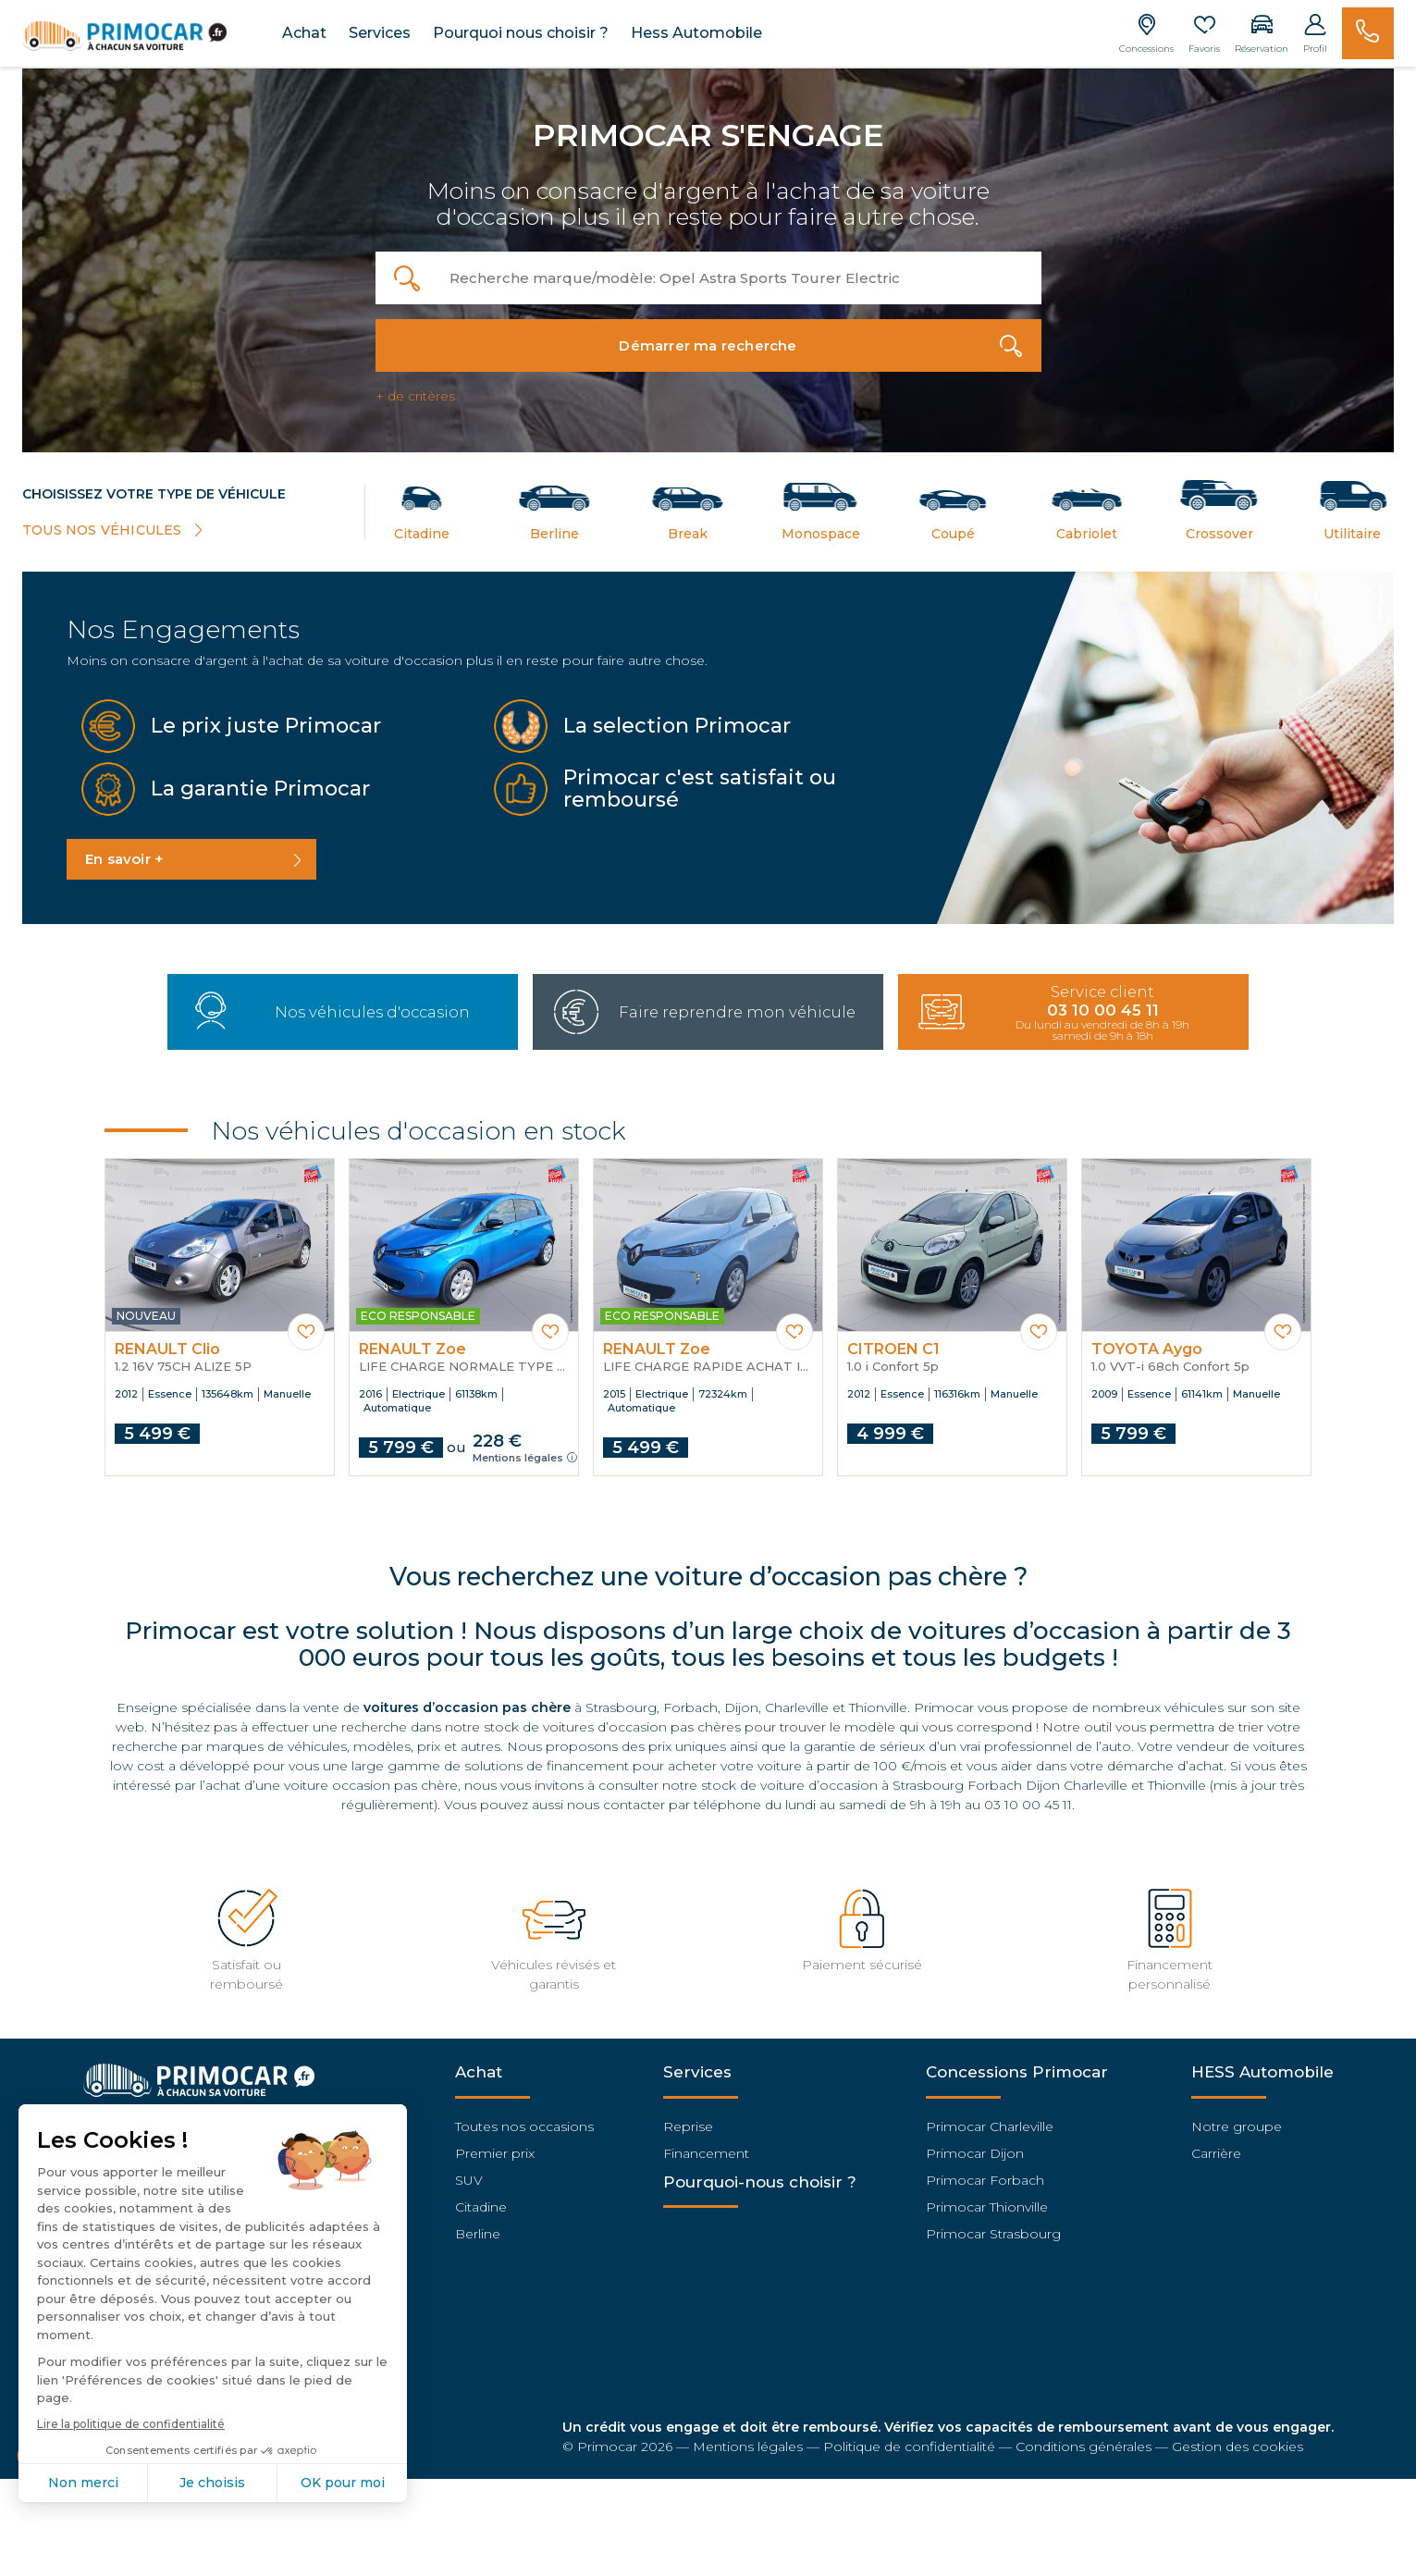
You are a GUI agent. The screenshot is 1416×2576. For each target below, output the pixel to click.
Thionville (878, 1701)
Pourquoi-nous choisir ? (759, 2174)
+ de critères (415, 391)
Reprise (688, 2119)
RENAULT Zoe (412, 1342)
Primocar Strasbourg (993, 2226)
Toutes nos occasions (524, 2119)
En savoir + (124, 854)
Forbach (690, 1701)
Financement (706, 2146)
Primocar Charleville (989, 2119)
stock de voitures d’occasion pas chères (612, 1720)
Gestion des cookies (1237, 2439)
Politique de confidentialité (909, 2439)
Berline (477, 2226)
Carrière (1216, 2146)
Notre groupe (1236, 2119)
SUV (469, 2172)
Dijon (741, 1701)
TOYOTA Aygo (1146, 1342)
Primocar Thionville (987, 2199)
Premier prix (495, 2146)
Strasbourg (621, 1701)
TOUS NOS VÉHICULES (113, 528)
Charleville (797, 1701)
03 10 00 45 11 (1028, 1798)
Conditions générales (1083, 2439)
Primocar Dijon (975, 2146)
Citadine (481, 2199)
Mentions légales (525, 1450)
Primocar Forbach (985, 2172)
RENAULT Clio (167, 1342)
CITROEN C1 (893, 1342)
